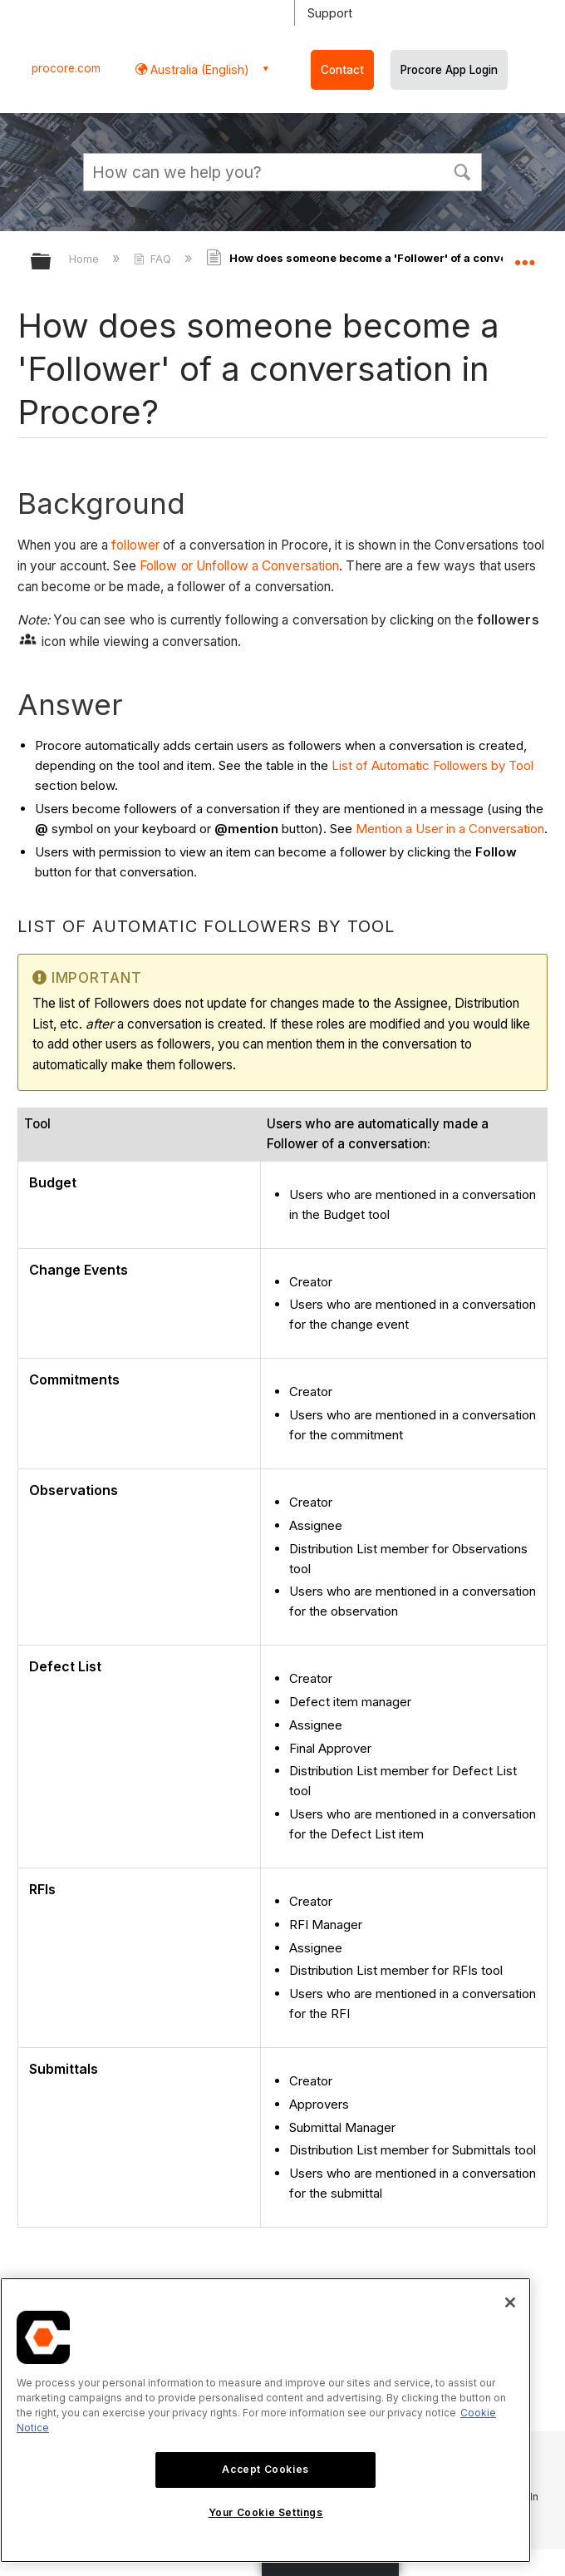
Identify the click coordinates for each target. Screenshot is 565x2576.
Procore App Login (449, 69)
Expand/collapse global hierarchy (51, 262)
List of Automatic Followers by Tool (432, 765)
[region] (265, 2420)
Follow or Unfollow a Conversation (239, 566)
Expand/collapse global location (524, 256)
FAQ (154, 258)
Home (85, 258)
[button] (462, 170)
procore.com (66, 68)
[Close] (510, 2302)
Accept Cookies (265, 2469)
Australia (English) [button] (198, 69)
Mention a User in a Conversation (450, 828)
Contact (342, 69)
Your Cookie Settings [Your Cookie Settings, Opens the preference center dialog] (266, 2512)
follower (135, 545)
